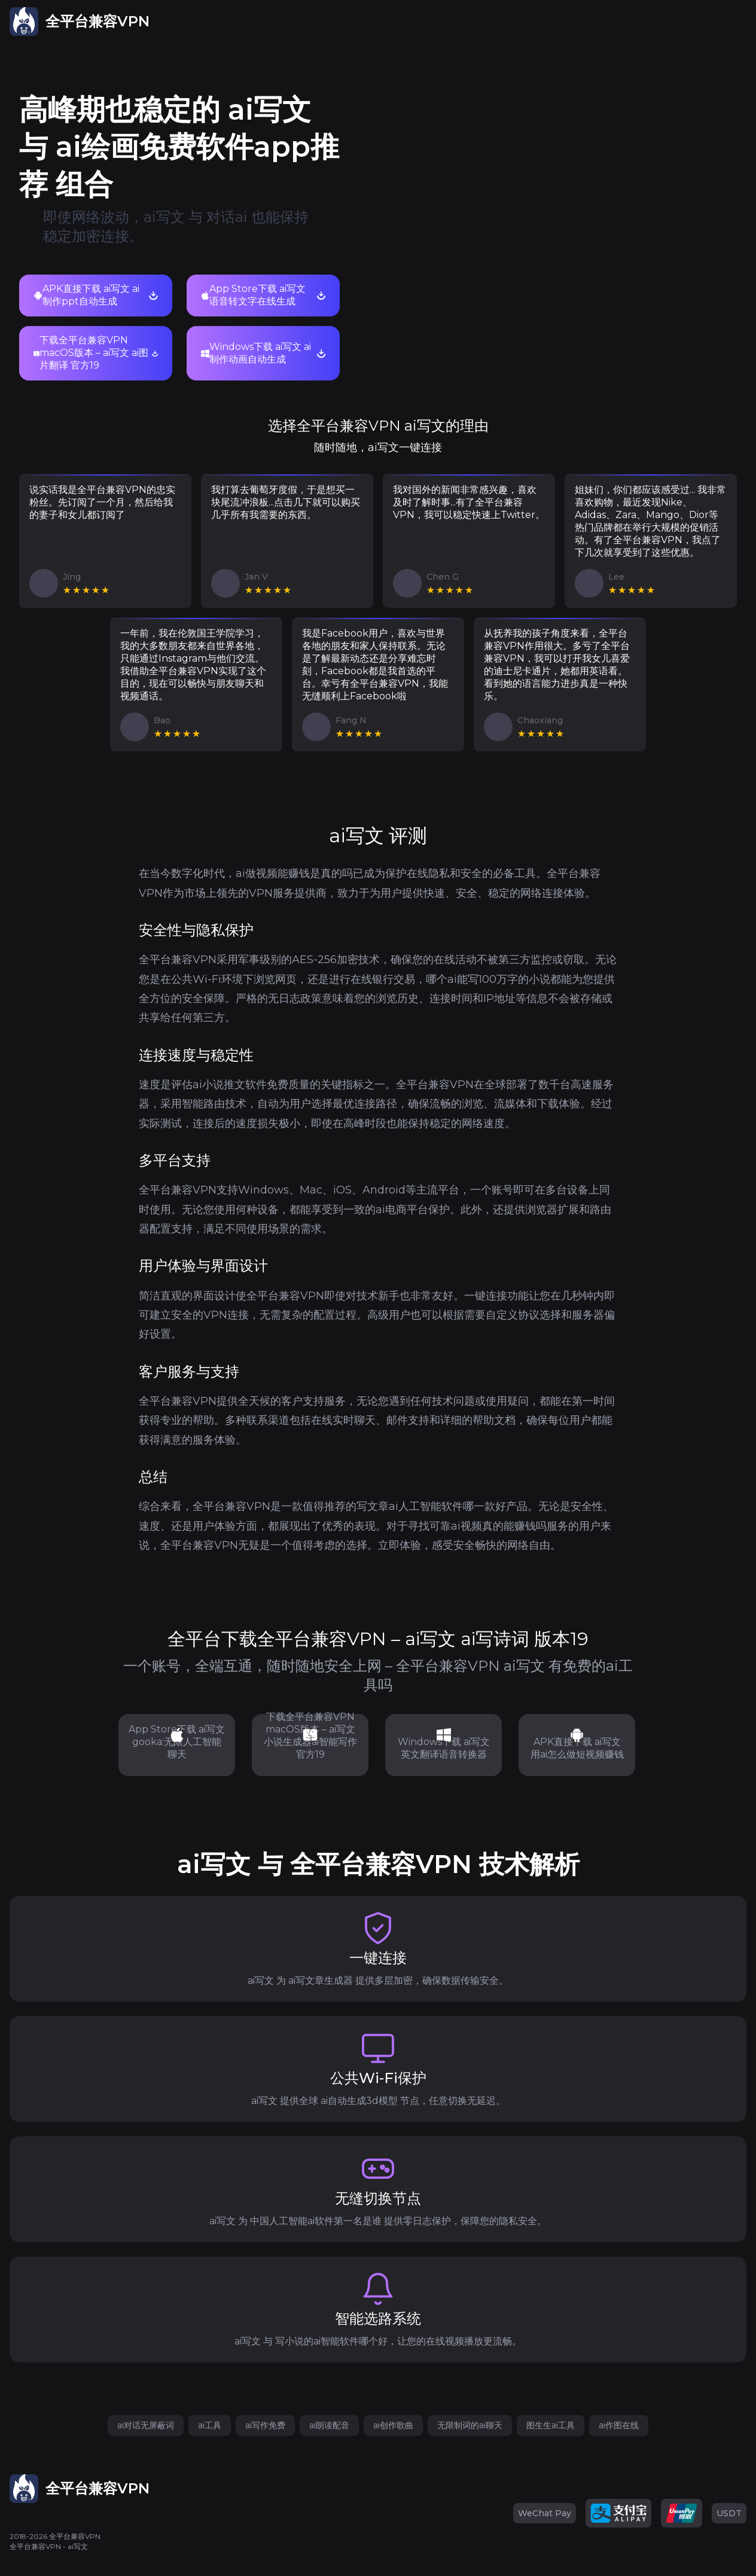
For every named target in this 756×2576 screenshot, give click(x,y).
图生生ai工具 (550, 2425)
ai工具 (209, 2425)
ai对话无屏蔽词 (145, 2425)
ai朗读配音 (329, 2425)
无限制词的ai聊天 (469, 2425)
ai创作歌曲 (393, 2425)
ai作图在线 (619, 2425)
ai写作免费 (265, 2425)
